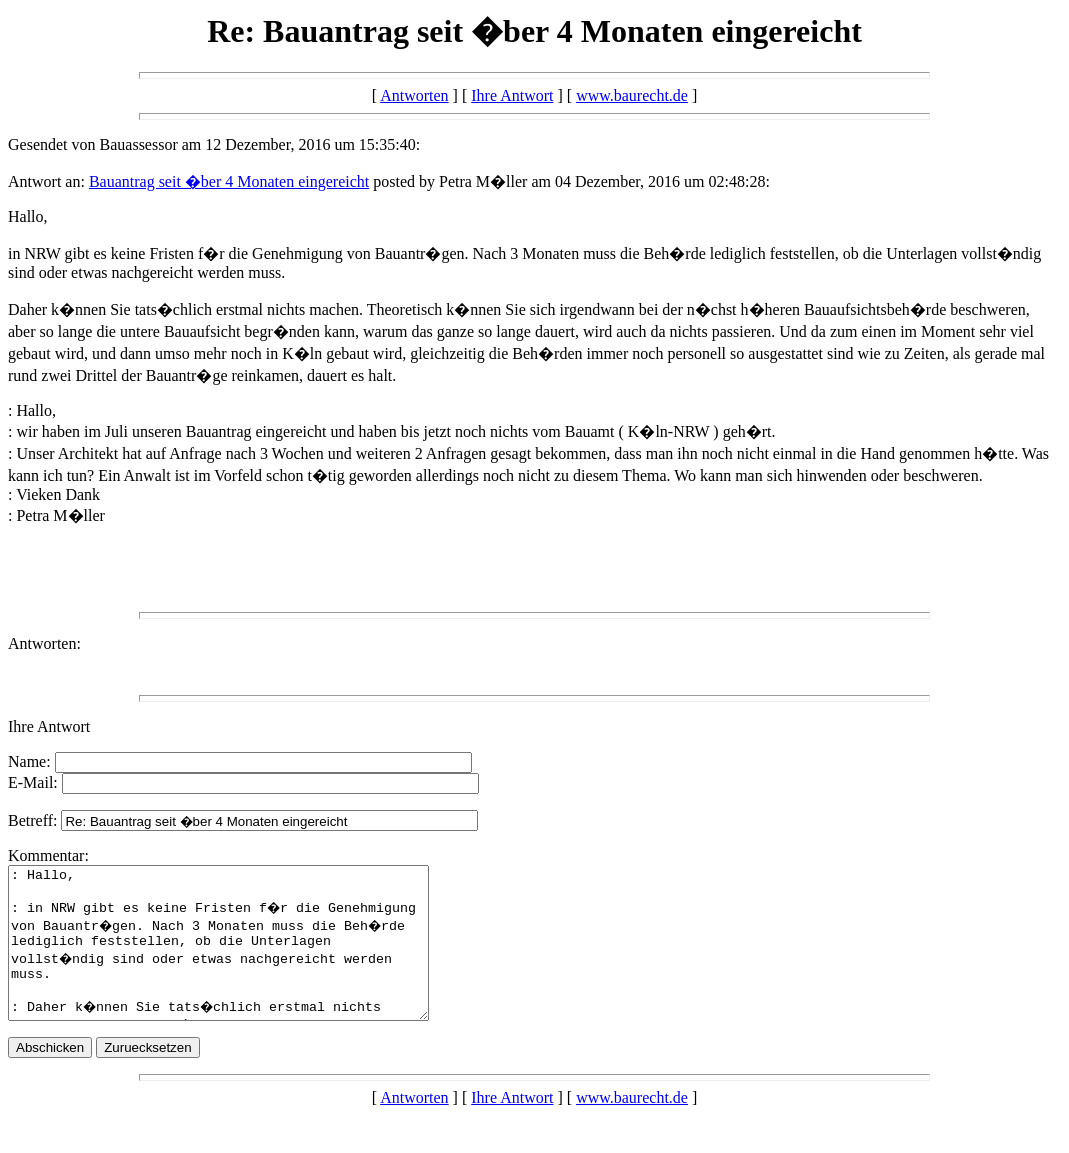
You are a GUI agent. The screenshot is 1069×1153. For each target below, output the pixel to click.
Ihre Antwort (512, 95)
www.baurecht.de (632, 95)
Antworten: (44, 643)
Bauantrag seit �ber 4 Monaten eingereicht (229, 181)
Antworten (414, 95)
